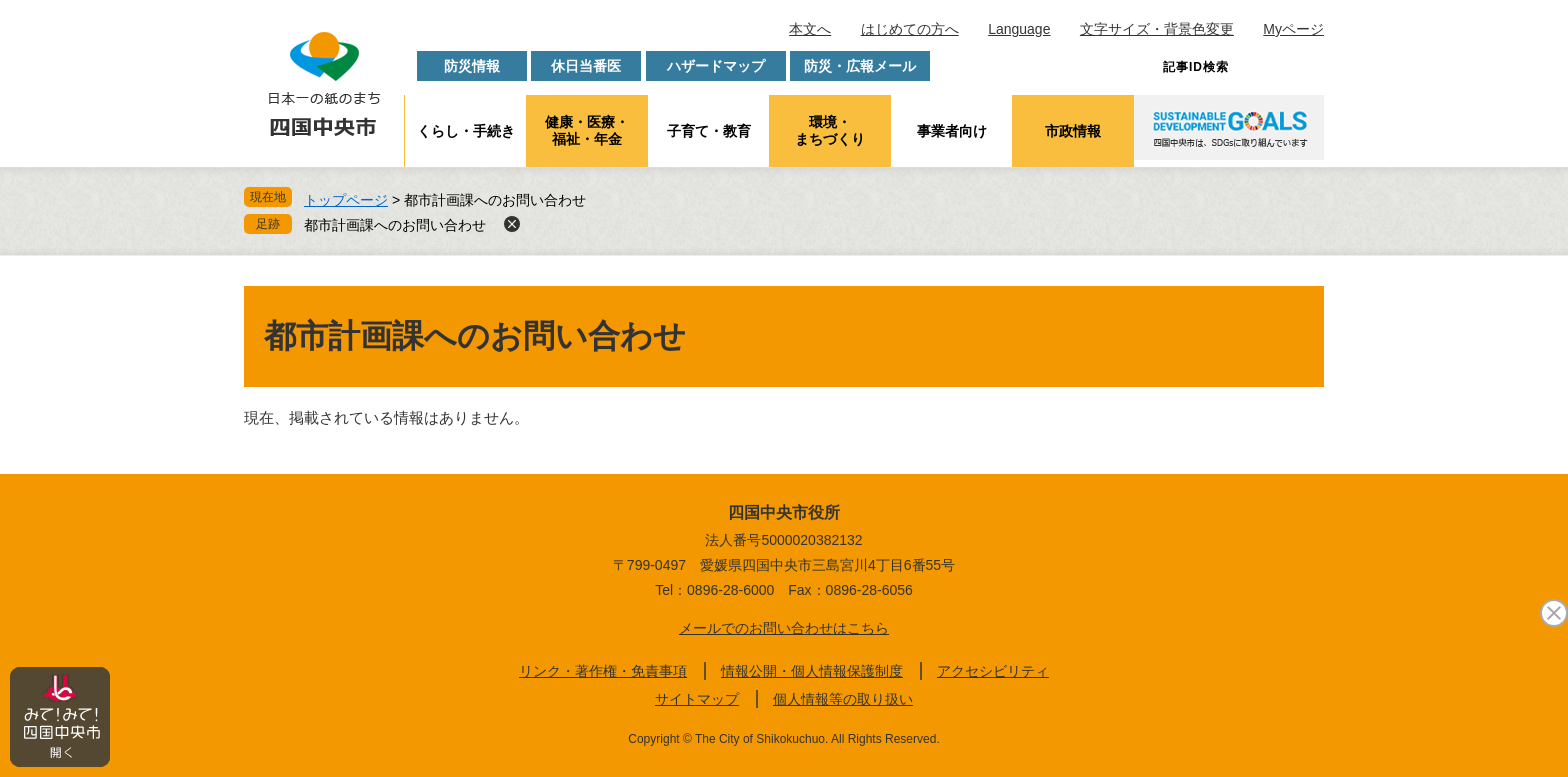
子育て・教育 (709, 131)
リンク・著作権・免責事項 (603, 671)
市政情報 (1073, 131)
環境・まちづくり (830, 130)
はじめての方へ (910, 29)
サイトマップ (697, 699)
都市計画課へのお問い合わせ (395, 225)
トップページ (346, 200)
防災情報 (472, 66)
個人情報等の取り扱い (843, 699)
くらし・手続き (466, 131)
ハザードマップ (716, 66)
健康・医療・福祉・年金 (587, 130)
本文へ (810, 29)
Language (1019, 29)
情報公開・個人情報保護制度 (812, 671)
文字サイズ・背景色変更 (1157, 29)
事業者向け (952, 131)
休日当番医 (586, 66)
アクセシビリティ (993, 671)
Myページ (1293, 29)
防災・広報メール (860, 66)
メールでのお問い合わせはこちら (784, 628)
